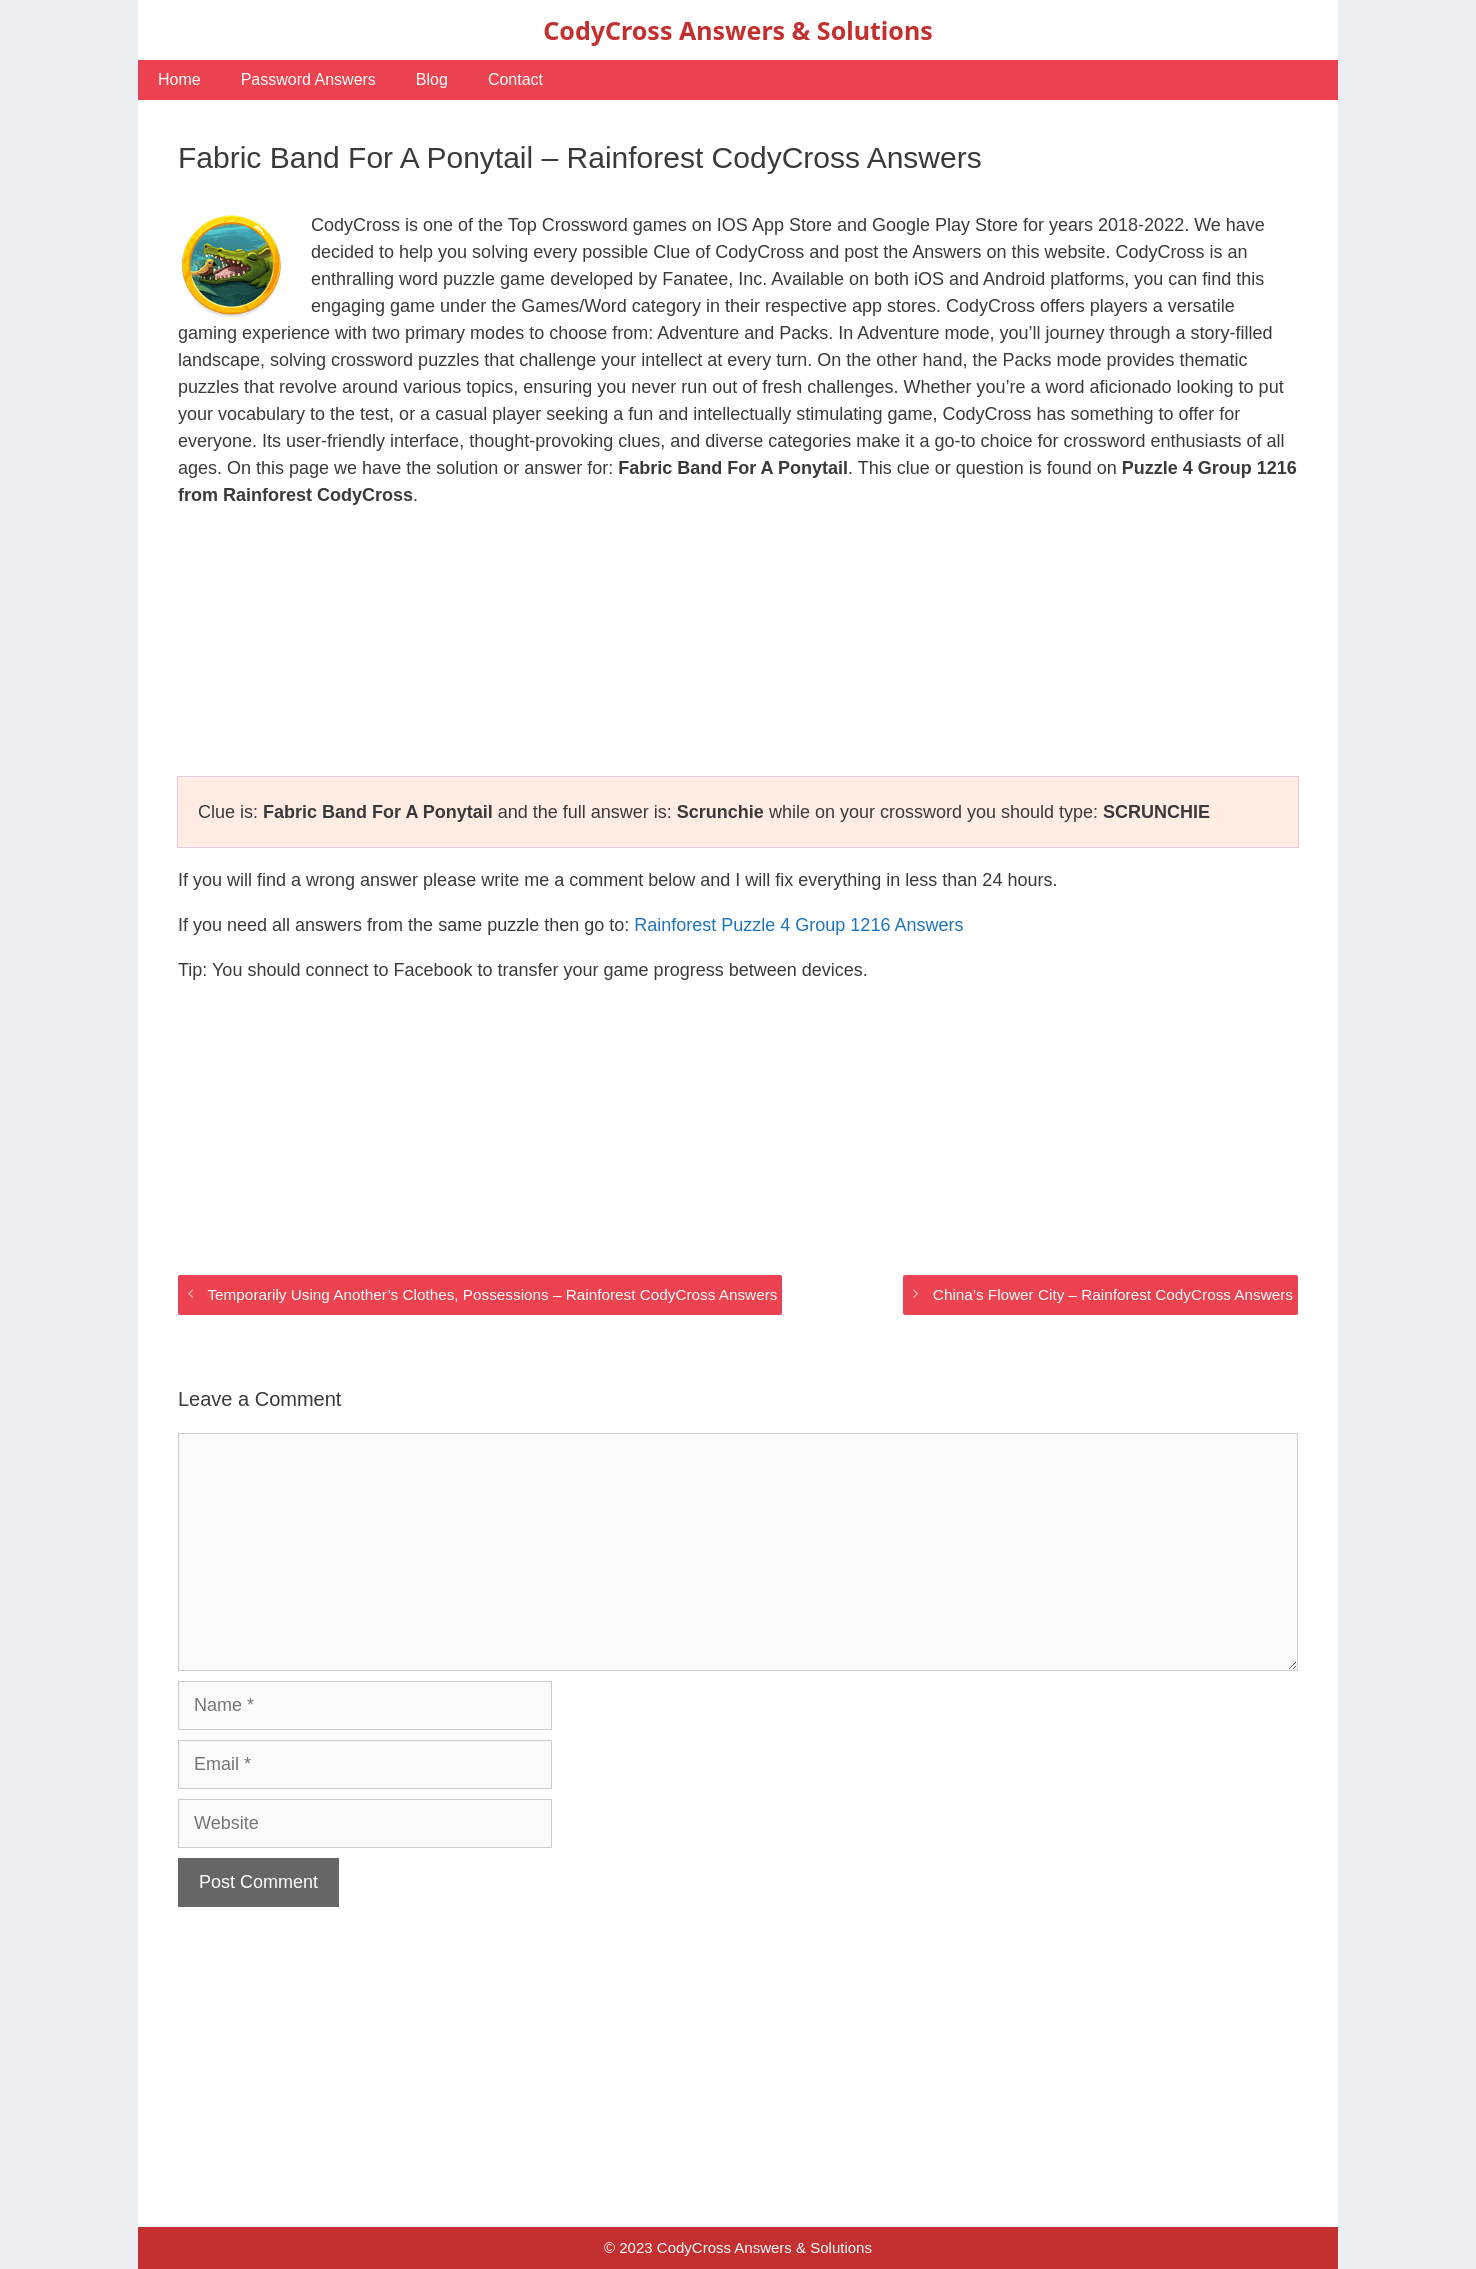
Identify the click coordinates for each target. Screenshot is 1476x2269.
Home (179, 79)
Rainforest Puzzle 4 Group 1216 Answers (798, 925)
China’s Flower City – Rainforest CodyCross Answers (1113, 1294)
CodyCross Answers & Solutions (737, 30)
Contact (515, 79)
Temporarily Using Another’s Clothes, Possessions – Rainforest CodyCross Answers (492, 1294)
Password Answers (308, 79)
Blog (432, 79)
